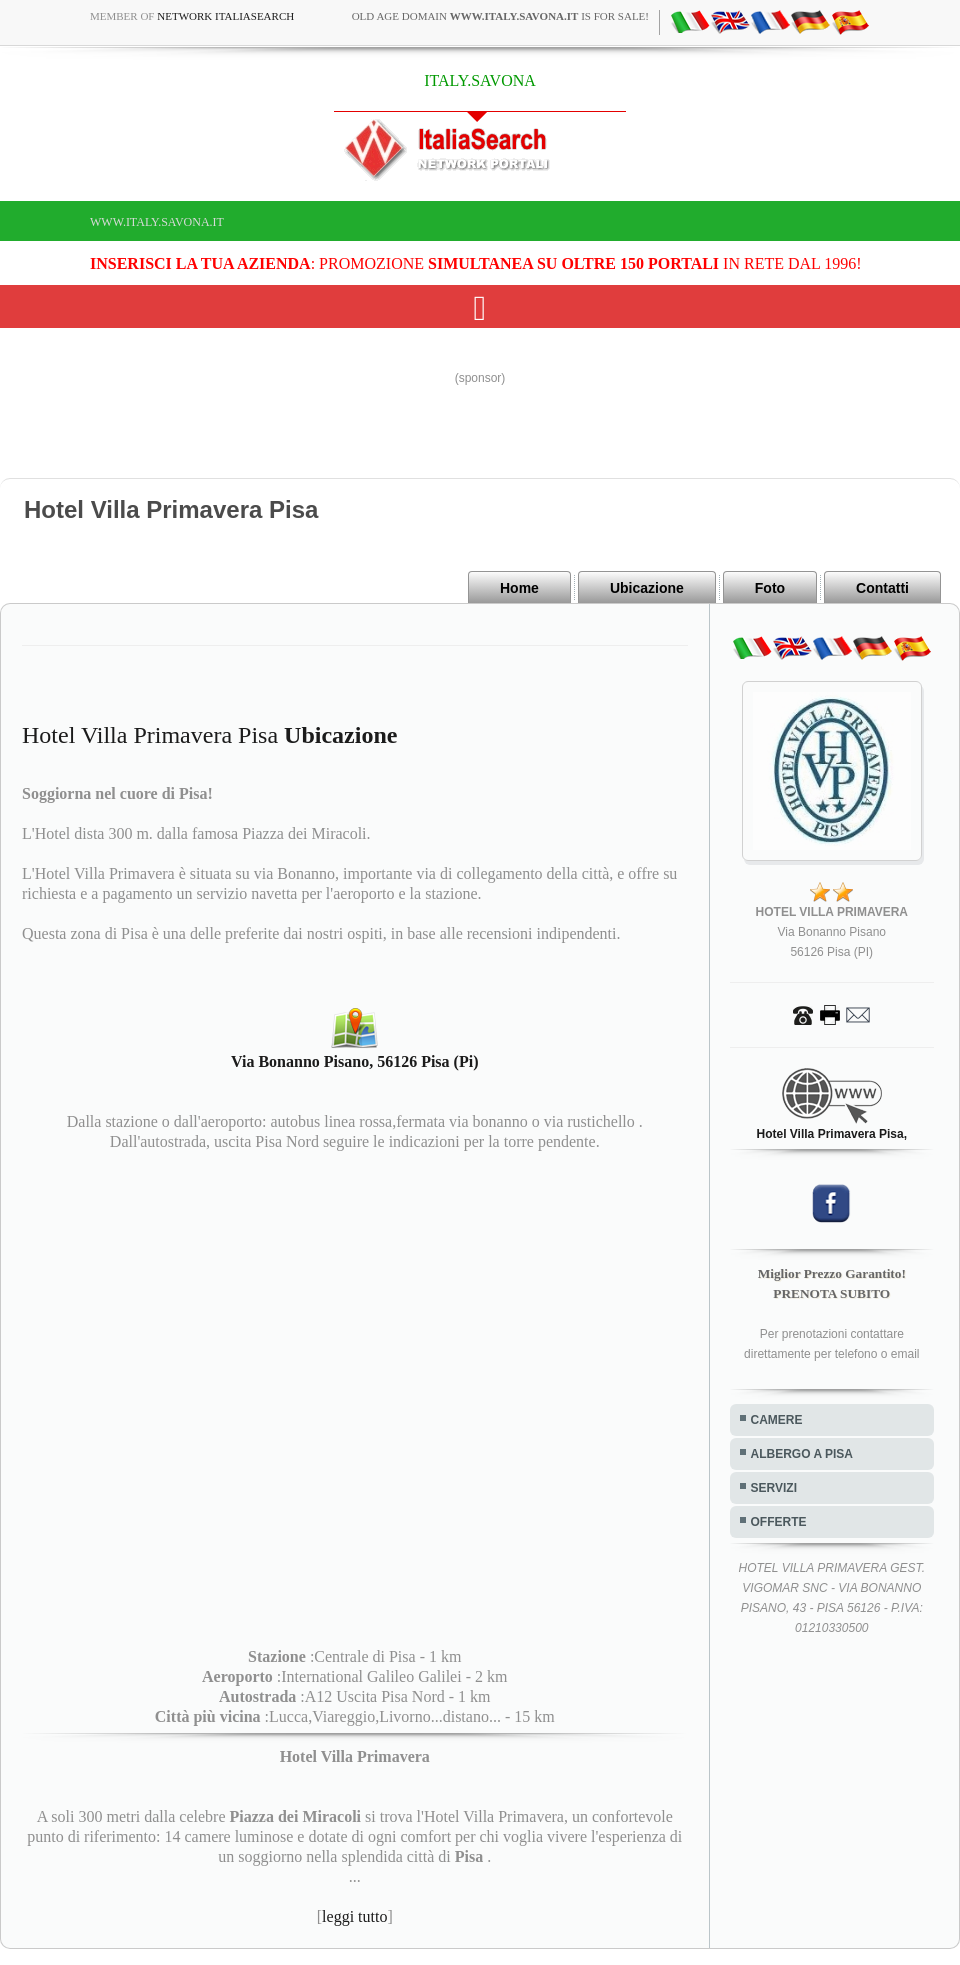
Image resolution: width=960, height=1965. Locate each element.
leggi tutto (354, 1916)
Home (519, 588)
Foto (770, 588)
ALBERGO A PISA (802, 1454)
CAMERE (777, 1420)
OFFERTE (779, 1522)
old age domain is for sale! (500, 16)
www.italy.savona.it (157, 222)
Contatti (882, 588)
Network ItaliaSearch (225, 16)
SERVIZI (774, 1488)
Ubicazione (647, 588)
